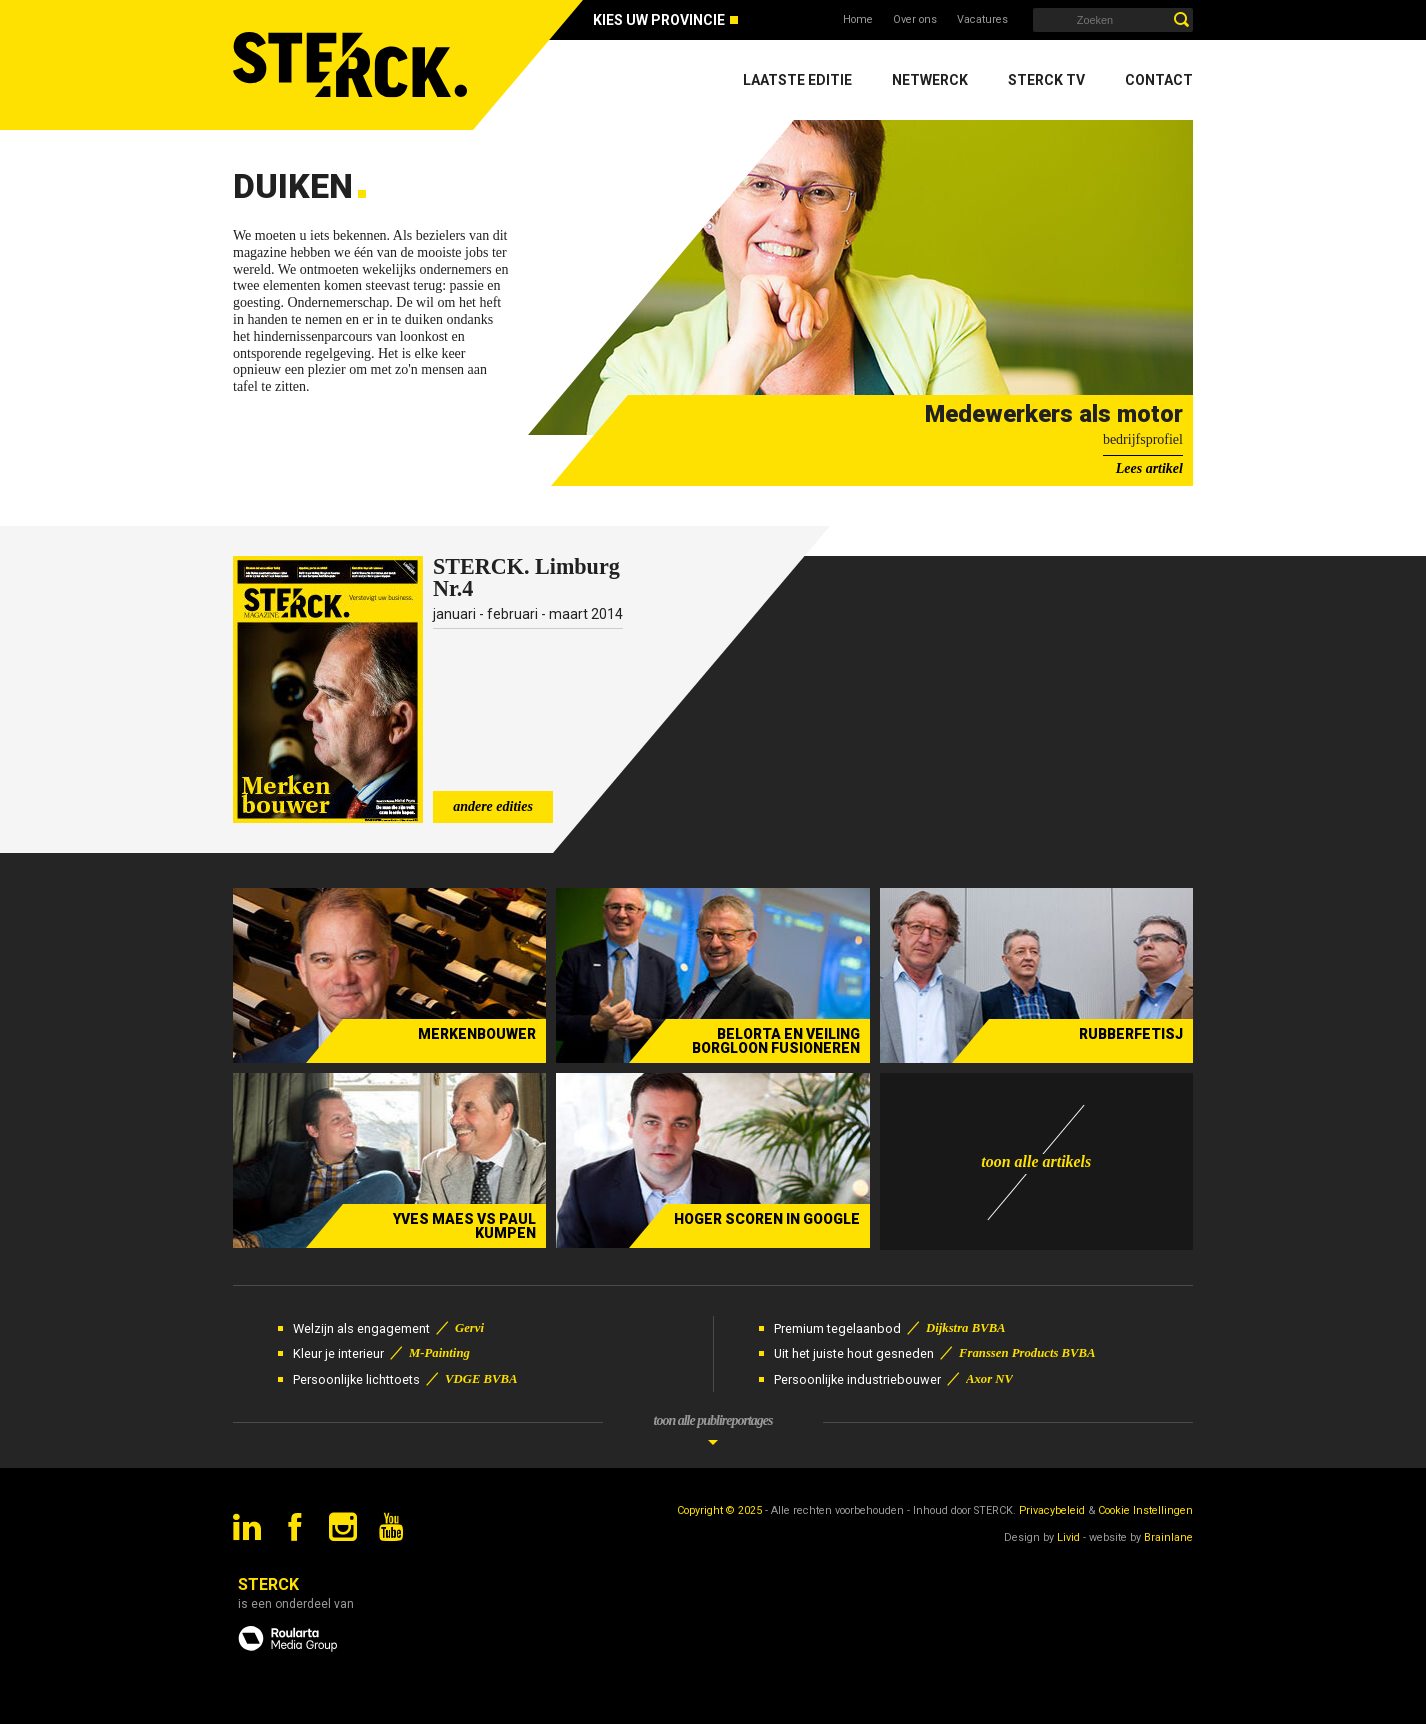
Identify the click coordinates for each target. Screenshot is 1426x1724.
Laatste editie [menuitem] (797, 80)
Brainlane (1168, 1537)
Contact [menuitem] (1159, 80)
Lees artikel (1149, 468)
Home (858, 19)
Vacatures (982, 19)
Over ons (915, 19)
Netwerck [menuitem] (930, 80)
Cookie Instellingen (1145, 1510)
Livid (1068, 1537)
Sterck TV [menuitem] (1046, 80)
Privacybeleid (1052, 1510)
